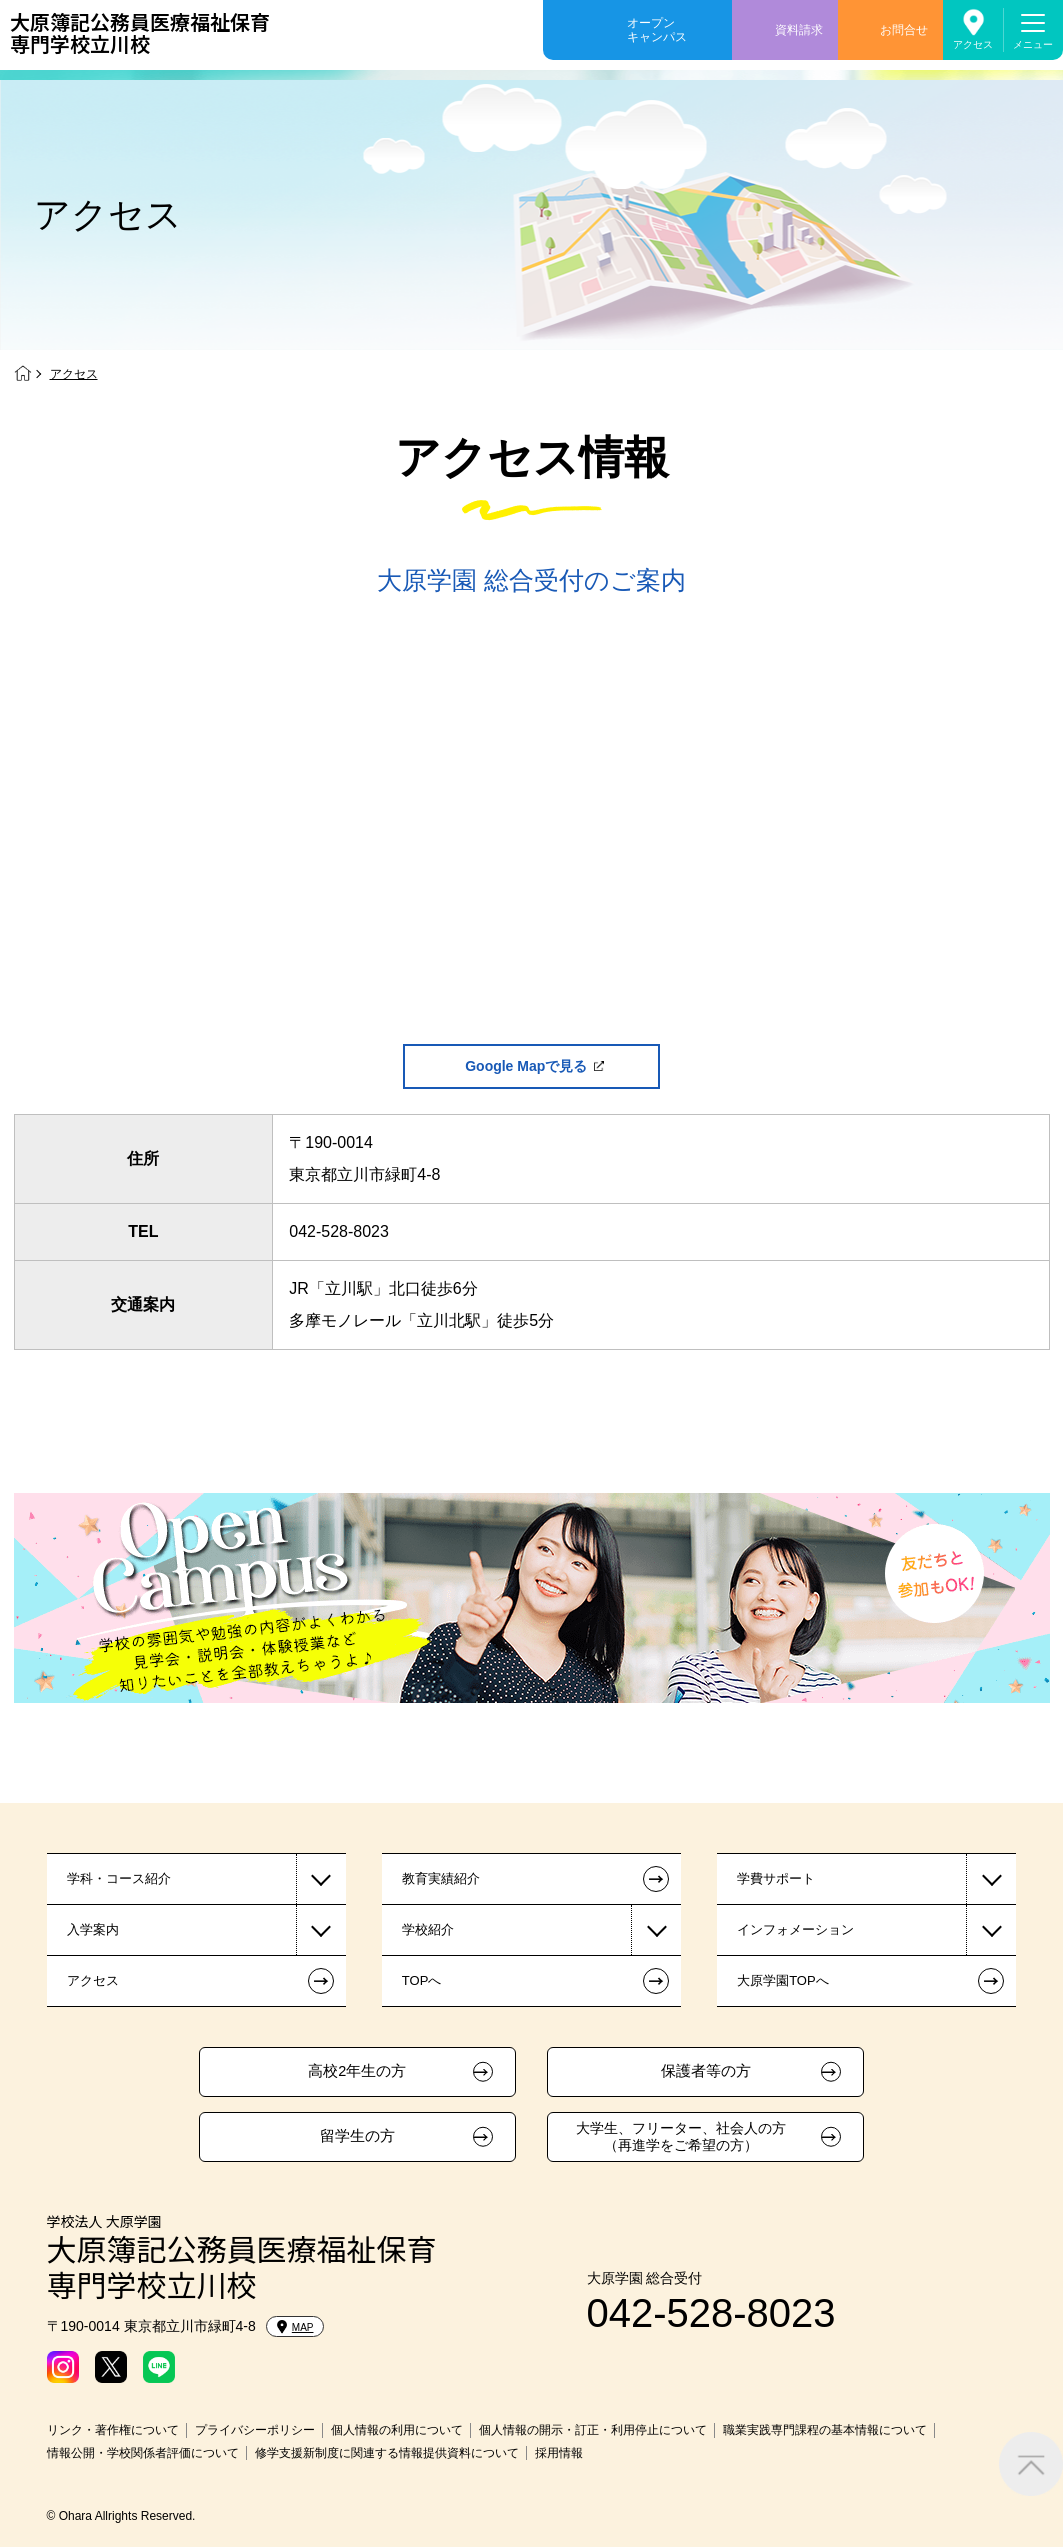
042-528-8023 (339, 1231)
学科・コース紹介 (119, 1878)
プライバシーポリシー (255, 2430)
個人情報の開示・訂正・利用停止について (593, 2430)
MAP (295, 2327)
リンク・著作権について (113, 2430)
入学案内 (93, 1929)
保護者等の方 (706, 2071)
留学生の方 (357, 2136)
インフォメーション (795, 1929)
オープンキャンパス (657, 30)
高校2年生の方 (357, 2071)
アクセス (973, 44)
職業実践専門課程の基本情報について (825, 2430)
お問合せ (904, 30)
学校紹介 (428, 1929)
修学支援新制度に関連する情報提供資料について (387, 2453)
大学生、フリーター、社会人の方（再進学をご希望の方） (681, 2136)
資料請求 (799, 30)
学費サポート (776, 1878)
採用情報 (559, 2453)
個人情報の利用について (397, 2430)
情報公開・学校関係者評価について (143, 2453)
